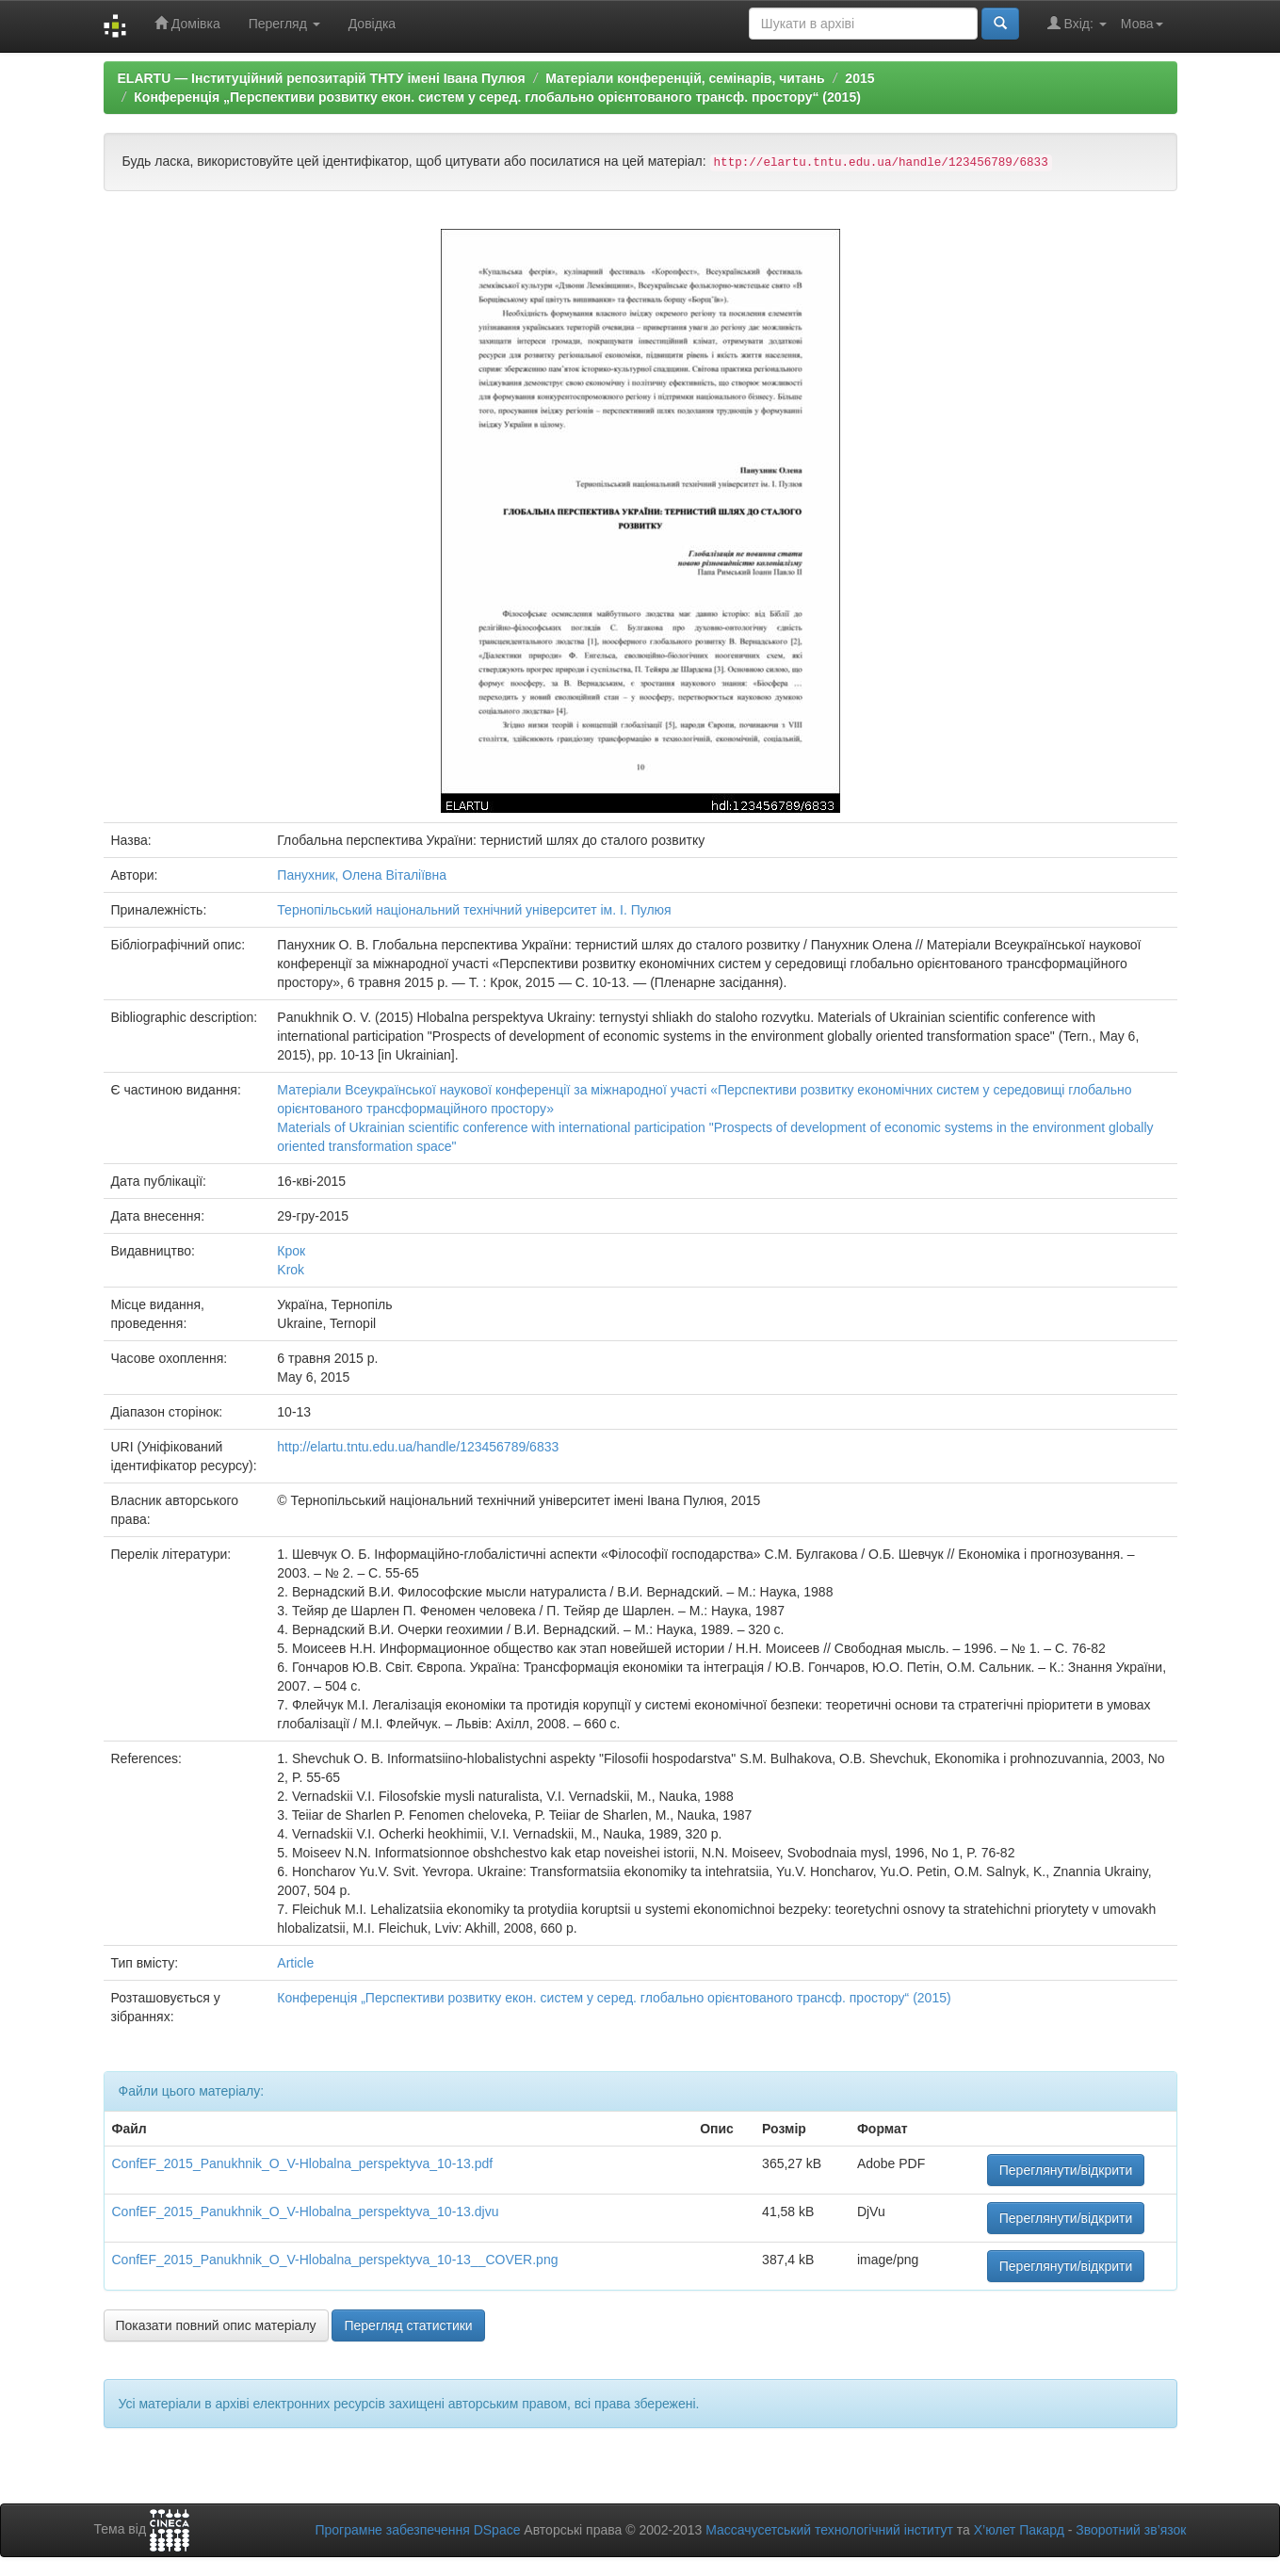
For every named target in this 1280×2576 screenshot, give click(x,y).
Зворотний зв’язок (1131, 2529)
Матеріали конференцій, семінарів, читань (684, 78)
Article (295, 1962)
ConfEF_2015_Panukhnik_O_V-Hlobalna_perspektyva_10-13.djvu (305, 2211)
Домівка (187, 23)
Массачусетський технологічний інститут (829, 2529)
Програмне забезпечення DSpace (417, 2529)
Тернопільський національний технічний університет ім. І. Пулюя (474, 909)
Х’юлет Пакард (1019, 2529)
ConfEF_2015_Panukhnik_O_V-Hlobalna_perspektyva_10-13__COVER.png (335, 2259)
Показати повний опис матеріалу (216, 2325)
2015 (859, 78)
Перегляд (284, 23)
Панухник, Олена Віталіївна (361, 875)
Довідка (372, 23)
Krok (290, 1269)
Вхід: (1077, 23)
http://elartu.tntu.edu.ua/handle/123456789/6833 (418, 1446)
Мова (1142, 23)
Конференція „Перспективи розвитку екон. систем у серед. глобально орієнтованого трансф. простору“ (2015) (497, 97)
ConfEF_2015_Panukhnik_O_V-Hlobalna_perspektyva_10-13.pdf (303, 2163)
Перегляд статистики (408, 2325)
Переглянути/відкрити (1066, 2170)
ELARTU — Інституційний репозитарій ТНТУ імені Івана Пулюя (322, 78)
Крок (291, 1250)
